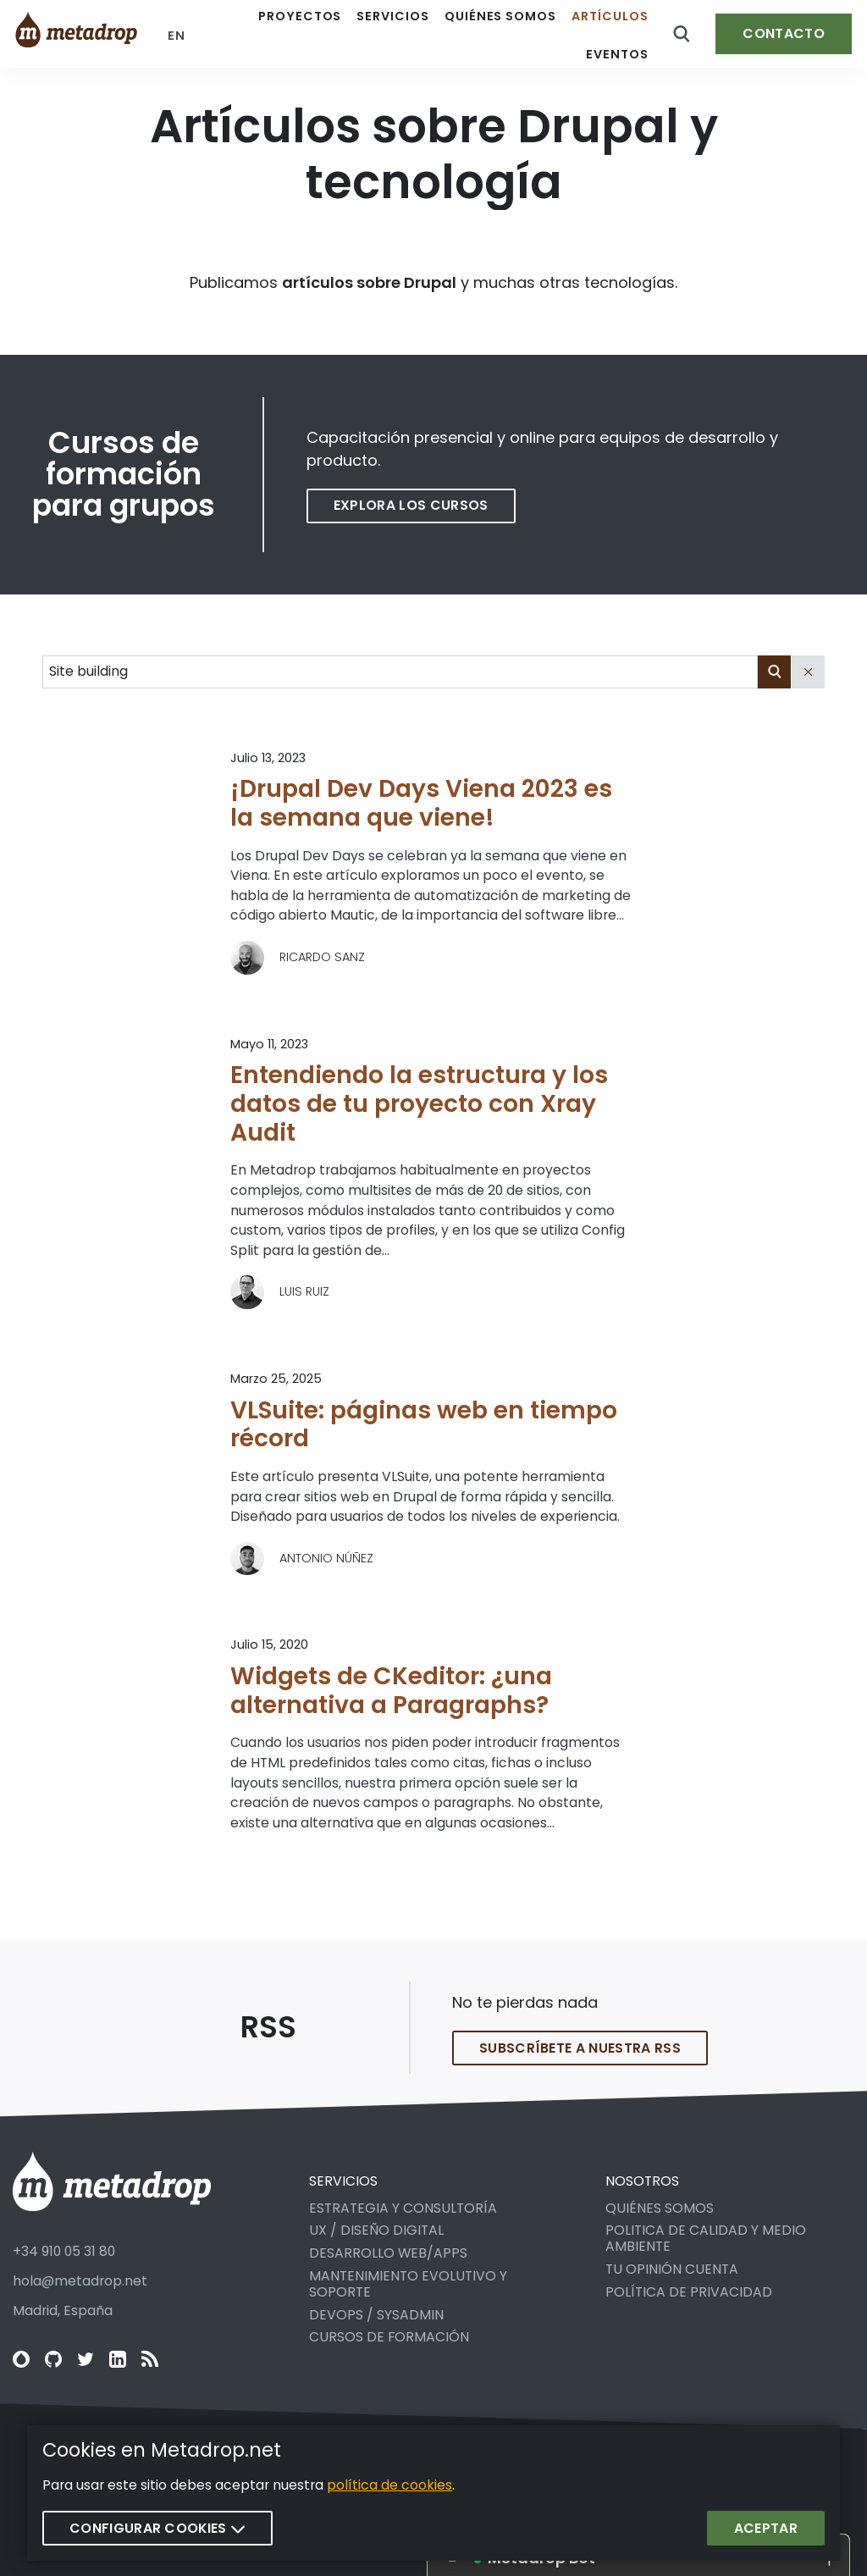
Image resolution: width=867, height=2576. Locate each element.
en (176, 35)
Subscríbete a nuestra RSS (580, 2062)
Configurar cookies (157, 2529)
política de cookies (389, 2486)
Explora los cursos (411, 505)
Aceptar (766, 2529)
